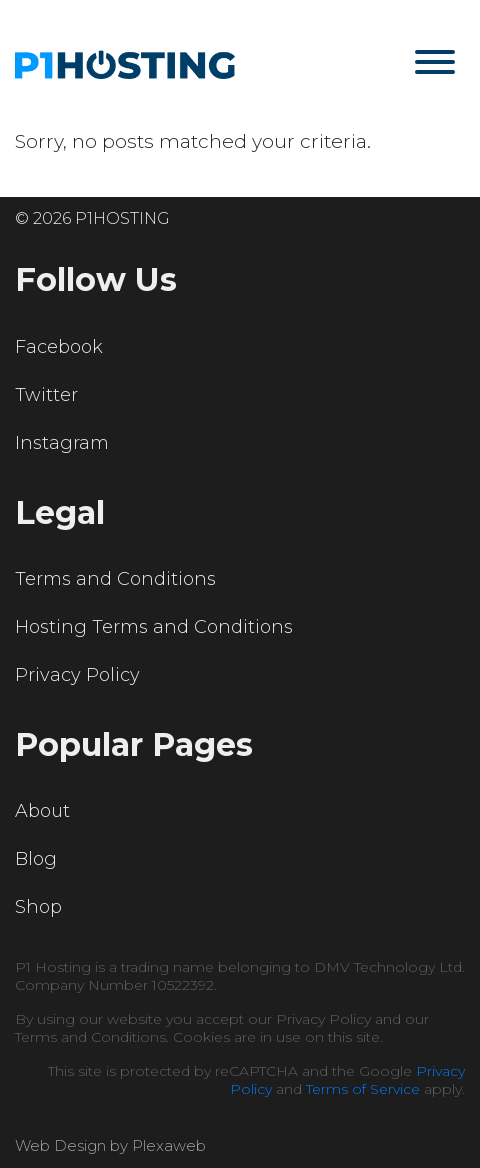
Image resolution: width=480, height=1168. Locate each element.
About (42, 811)
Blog (36, 859)
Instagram (62, 443)
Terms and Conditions (115, 579)
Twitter (46, 395)
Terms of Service (363, 1089)
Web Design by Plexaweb (110, 1145)
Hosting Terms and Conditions (154, 627)
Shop (38, 907)
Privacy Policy (77, 675)
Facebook (59, 347)
